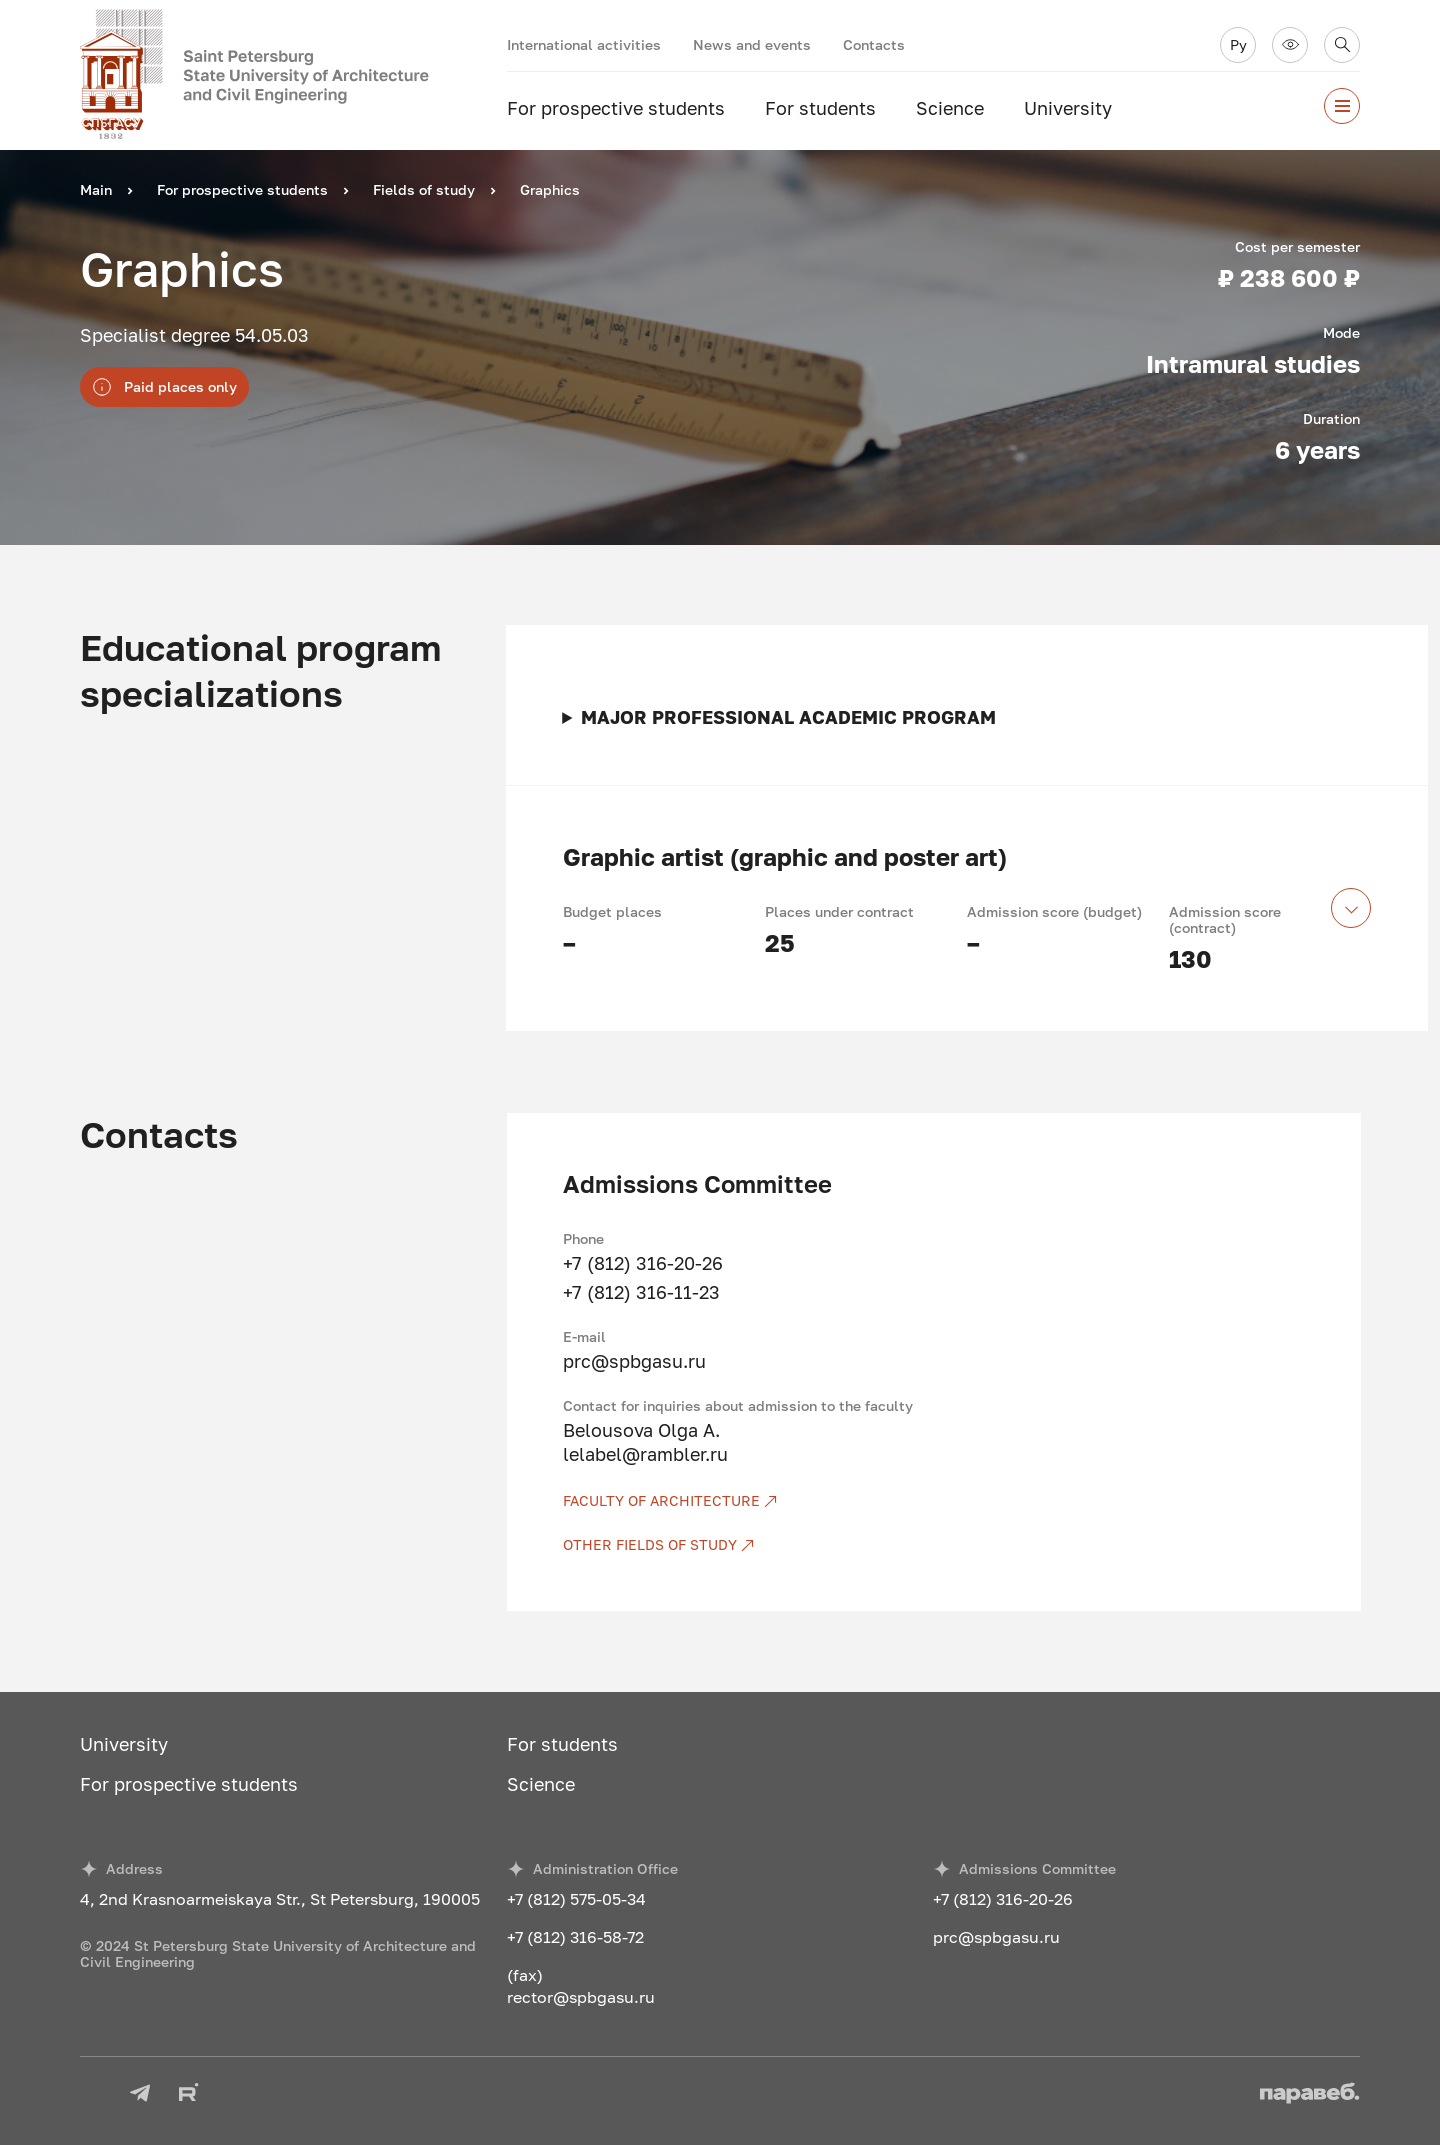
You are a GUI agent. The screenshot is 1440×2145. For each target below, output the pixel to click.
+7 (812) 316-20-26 (643, 1263)
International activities (584, 44)
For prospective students (616, 108)
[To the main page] (293, 75)
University (1068, 108)
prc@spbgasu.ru (634, 1361)
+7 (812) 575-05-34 (576, 1899)
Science (950, 108)
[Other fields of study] (934, 1545)
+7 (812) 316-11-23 (641, 1292)
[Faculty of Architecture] (934, 1501)
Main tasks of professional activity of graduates (967, 717)
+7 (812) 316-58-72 (575, 1937)
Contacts (874, 44)
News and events (752, 44)
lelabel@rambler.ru (645, 1454)
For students (820, 108)
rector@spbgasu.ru (581, 1997)
